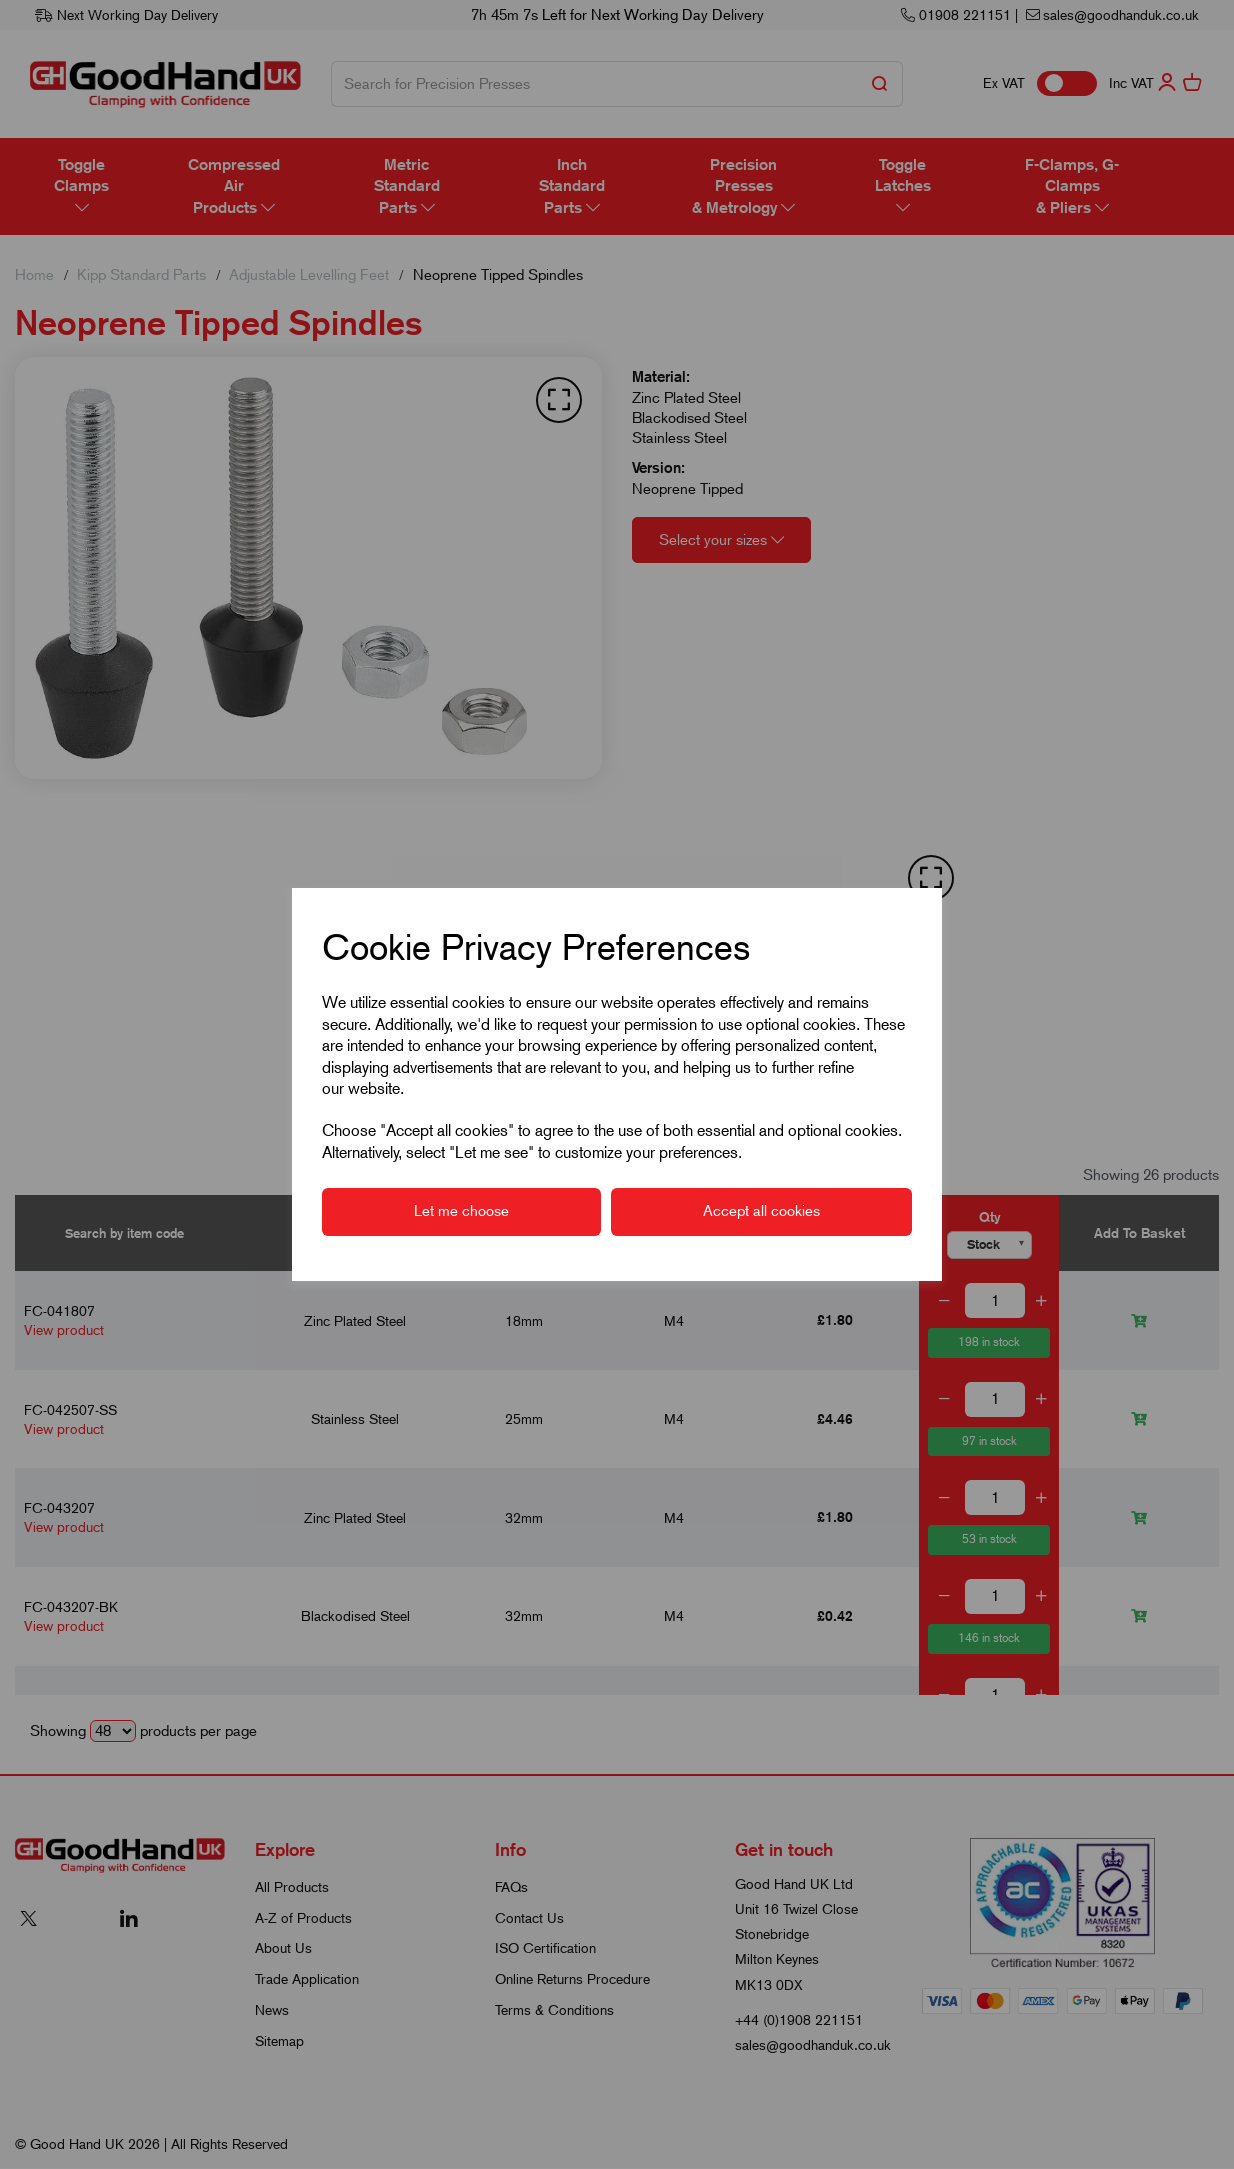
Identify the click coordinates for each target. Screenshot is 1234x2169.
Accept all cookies (761, 1211)
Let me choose (461, 1211)
